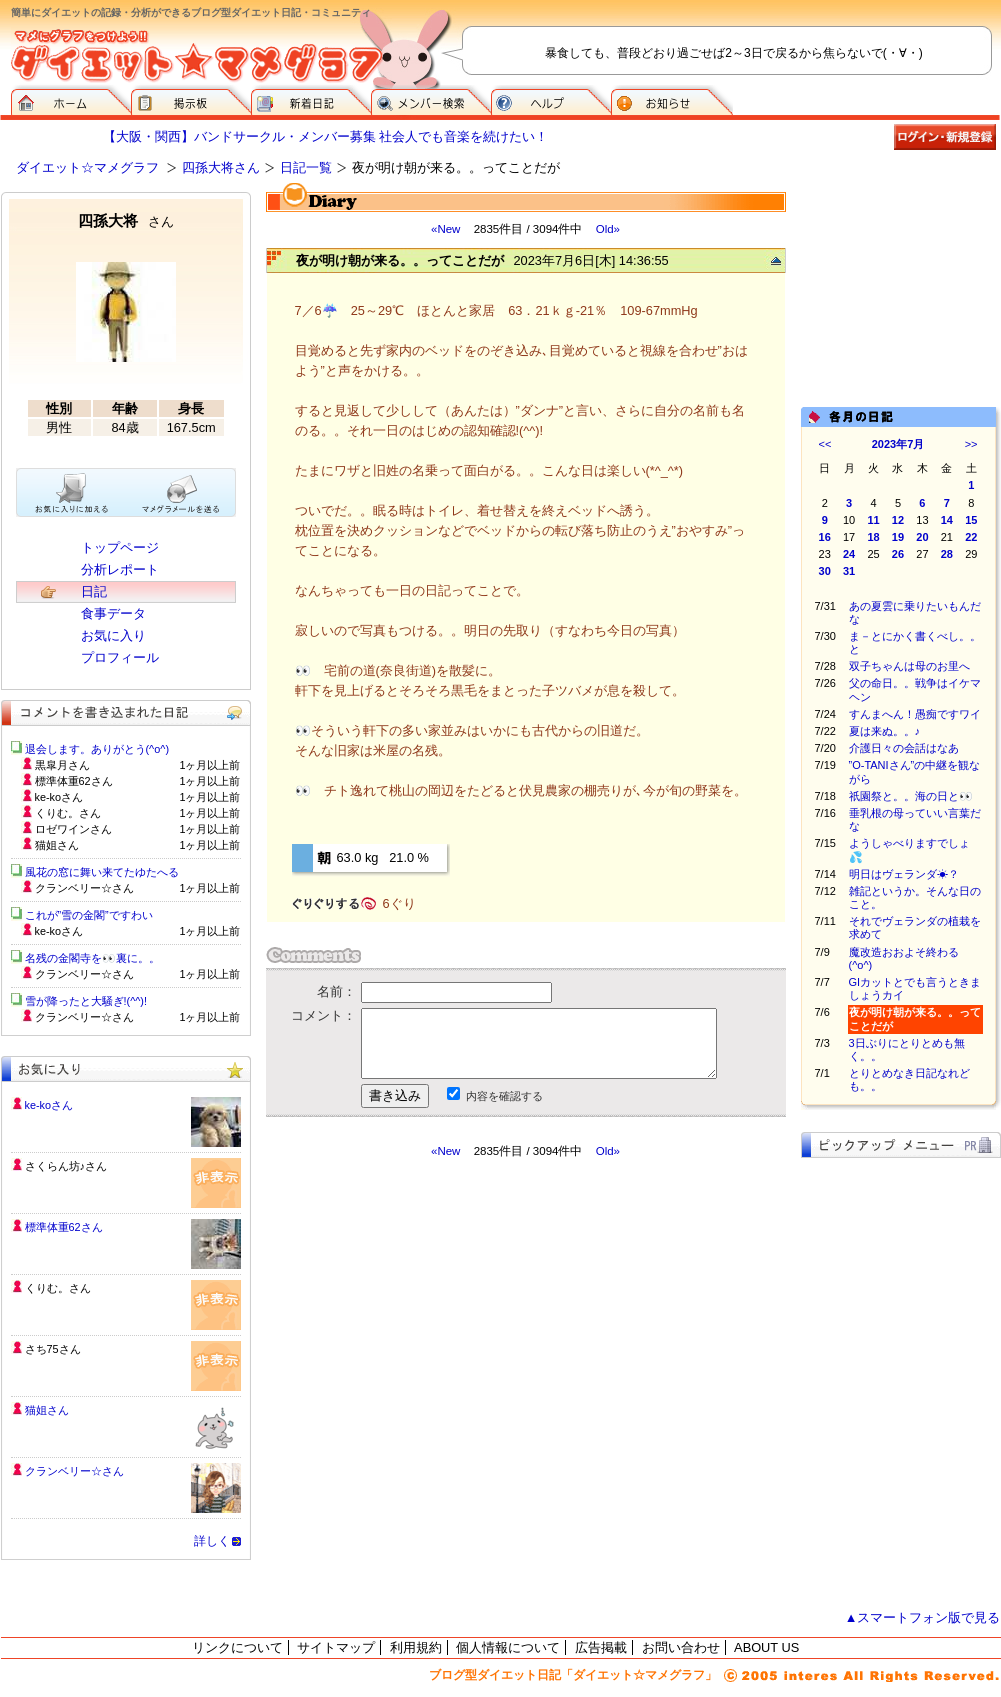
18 (873, 537)
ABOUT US (766, 1647)
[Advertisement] (454, 1339)
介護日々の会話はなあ (904, 748)
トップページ (120, 547)
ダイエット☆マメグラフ (87, 167)
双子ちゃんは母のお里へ (909, 666)
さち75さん (53, 1349)
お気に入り (113, 635)
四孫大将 (126, 220)
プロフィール (120, 657)
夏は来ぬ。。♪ (885, 731)
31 (849, 571)
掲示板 (191, 100)
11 (873, 520)
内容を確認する (504, 1096)
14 (947, 520)
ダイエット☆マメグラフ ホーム (71, 100)
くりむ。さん (58, 1288)
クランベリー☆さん (74, 1471)
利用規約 (416, 1647)
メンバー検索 (431, 100)
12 (898, 520)
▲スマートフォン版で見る (923, 1617)
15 (971, 520)
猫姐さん (47, 1410)
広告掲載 (601, 1647)
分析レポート (120, 569)
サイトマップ (336, 1647)
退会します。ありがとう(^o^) (97, 749)
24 (849, 554)
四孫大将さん (221, 167)
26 (898, 554)
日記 (94, 591)
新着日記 (311, 100)
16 (825, 537)
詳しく (212, 1541)
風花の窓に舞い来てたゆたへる (107, 872)
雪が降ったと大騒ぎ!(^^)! (86, 1001)
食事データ (113, 613)
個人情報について (508, 1647)
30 (825, 571)
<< (825, 444)
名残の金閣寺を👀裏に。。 (92, 958)
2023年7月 (898, 444)
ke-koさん (49, 1105)
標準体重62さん (64, 1227)
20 (922, 537)
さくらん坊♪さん (66, 1166)
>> (971, 444)
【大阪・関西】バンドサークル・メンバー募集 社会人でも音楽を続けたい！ (326, 136)
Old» (608, 229)
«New (445, 229)
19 (898, 537)
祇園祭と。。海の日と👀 (911, 796)
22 (971, 537)
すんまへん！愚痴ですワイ (915, 714)
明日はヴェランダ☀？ (904, 874)
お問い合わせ (681, 1647)
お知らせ (672, 100)
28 (947, 554)
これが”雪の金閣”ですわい (89, 915)
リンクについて (237, 1647)
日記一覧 (306, 167)
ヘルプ (551, 100)
